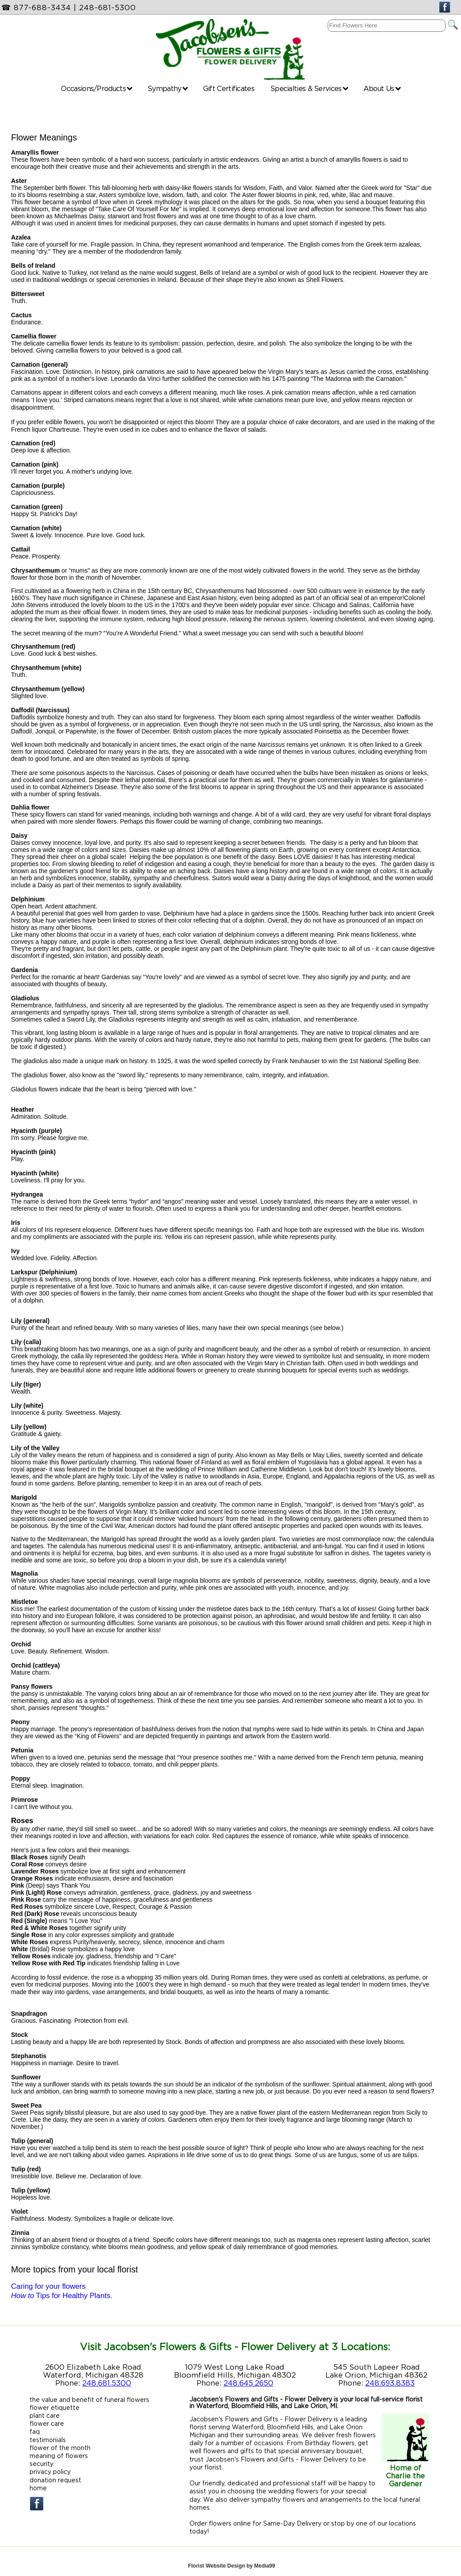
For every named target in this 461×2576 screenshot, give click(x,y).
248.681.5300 (106, 2383)
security (41, 2463)
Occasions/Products (96, 88)
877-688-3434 (42, 7)
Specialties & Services (309, 88)
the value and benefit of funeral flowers (89, 2399)
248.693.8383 (390, 2383)
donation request (55, 2480)
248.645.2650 (248, 2383)
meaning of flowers (59, 2455)
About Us (382, 88)
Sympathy (167, 88)
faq (35, 2431)
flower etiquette (54, 2407)
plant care (45, 2415)
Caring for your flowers (48, 2286)
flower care (47, 2423)
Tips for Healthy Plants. (61, 2295)
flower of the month (60, 2447)
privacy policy (50, 2471)
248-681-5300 (107, 7)
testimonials (48, 2439)
